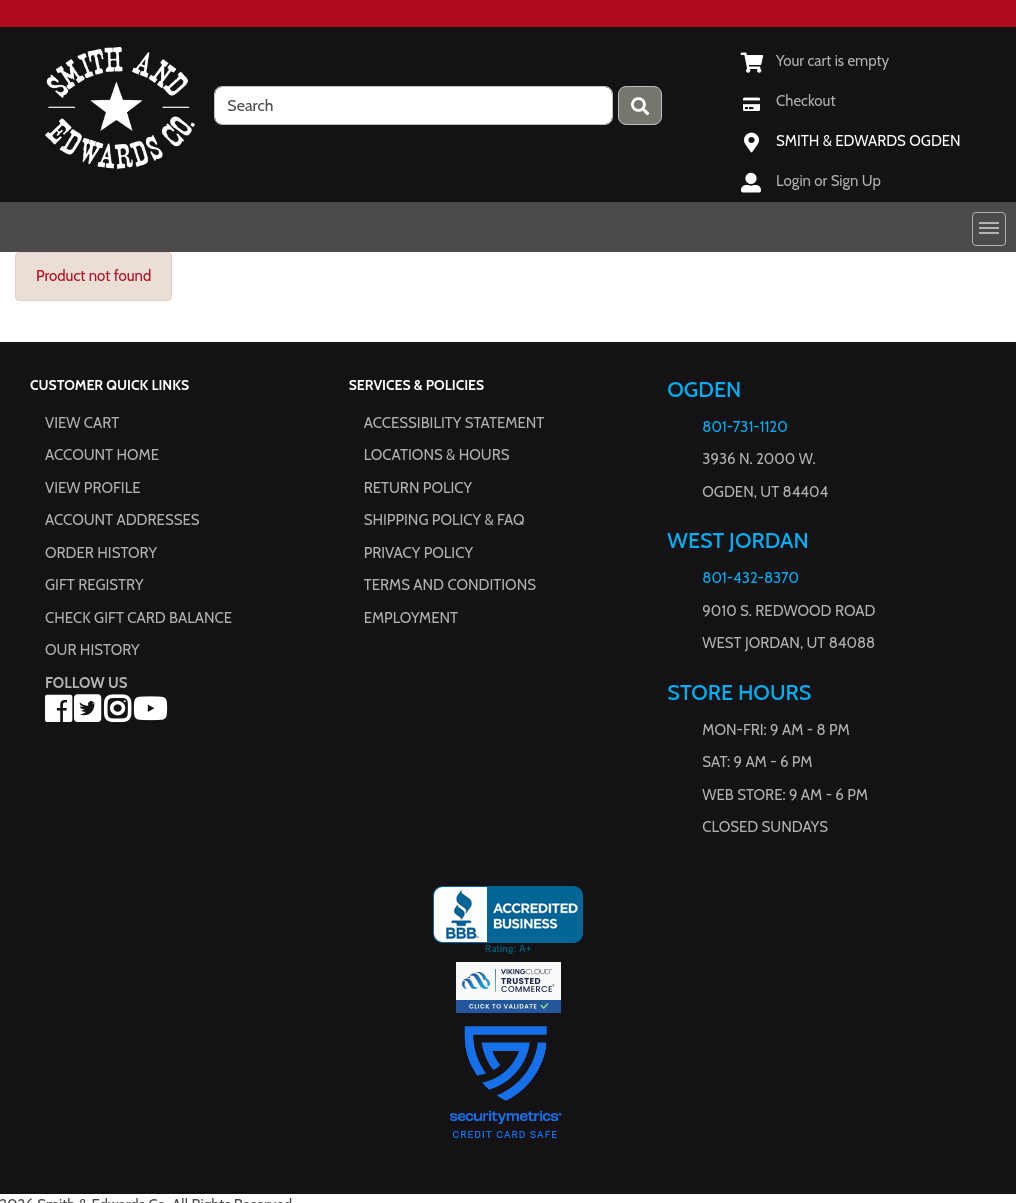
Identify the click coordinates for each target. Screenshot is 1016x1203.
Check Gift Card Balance (138, 618)
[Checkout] (788, 101)
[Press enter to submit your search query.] (640, 105)
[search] (413, 105)
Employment (411, 618)
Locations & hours (437, 455)
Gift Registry (94, 585)
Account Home (102, 455)
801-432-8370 (750, 578)
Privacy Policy (418, 553)
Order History (101, 553)
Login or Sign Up (828, 181)
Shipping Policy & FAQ (444, 520)
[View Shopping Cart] (815, 61)
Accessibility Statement (454, 423)
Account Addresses (122, 520)
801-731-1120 (744, 427)
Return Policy (418, 488)
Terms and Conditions (450, 585)
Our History (92, 650)
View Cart (82, 423)
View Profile (93, 488)
